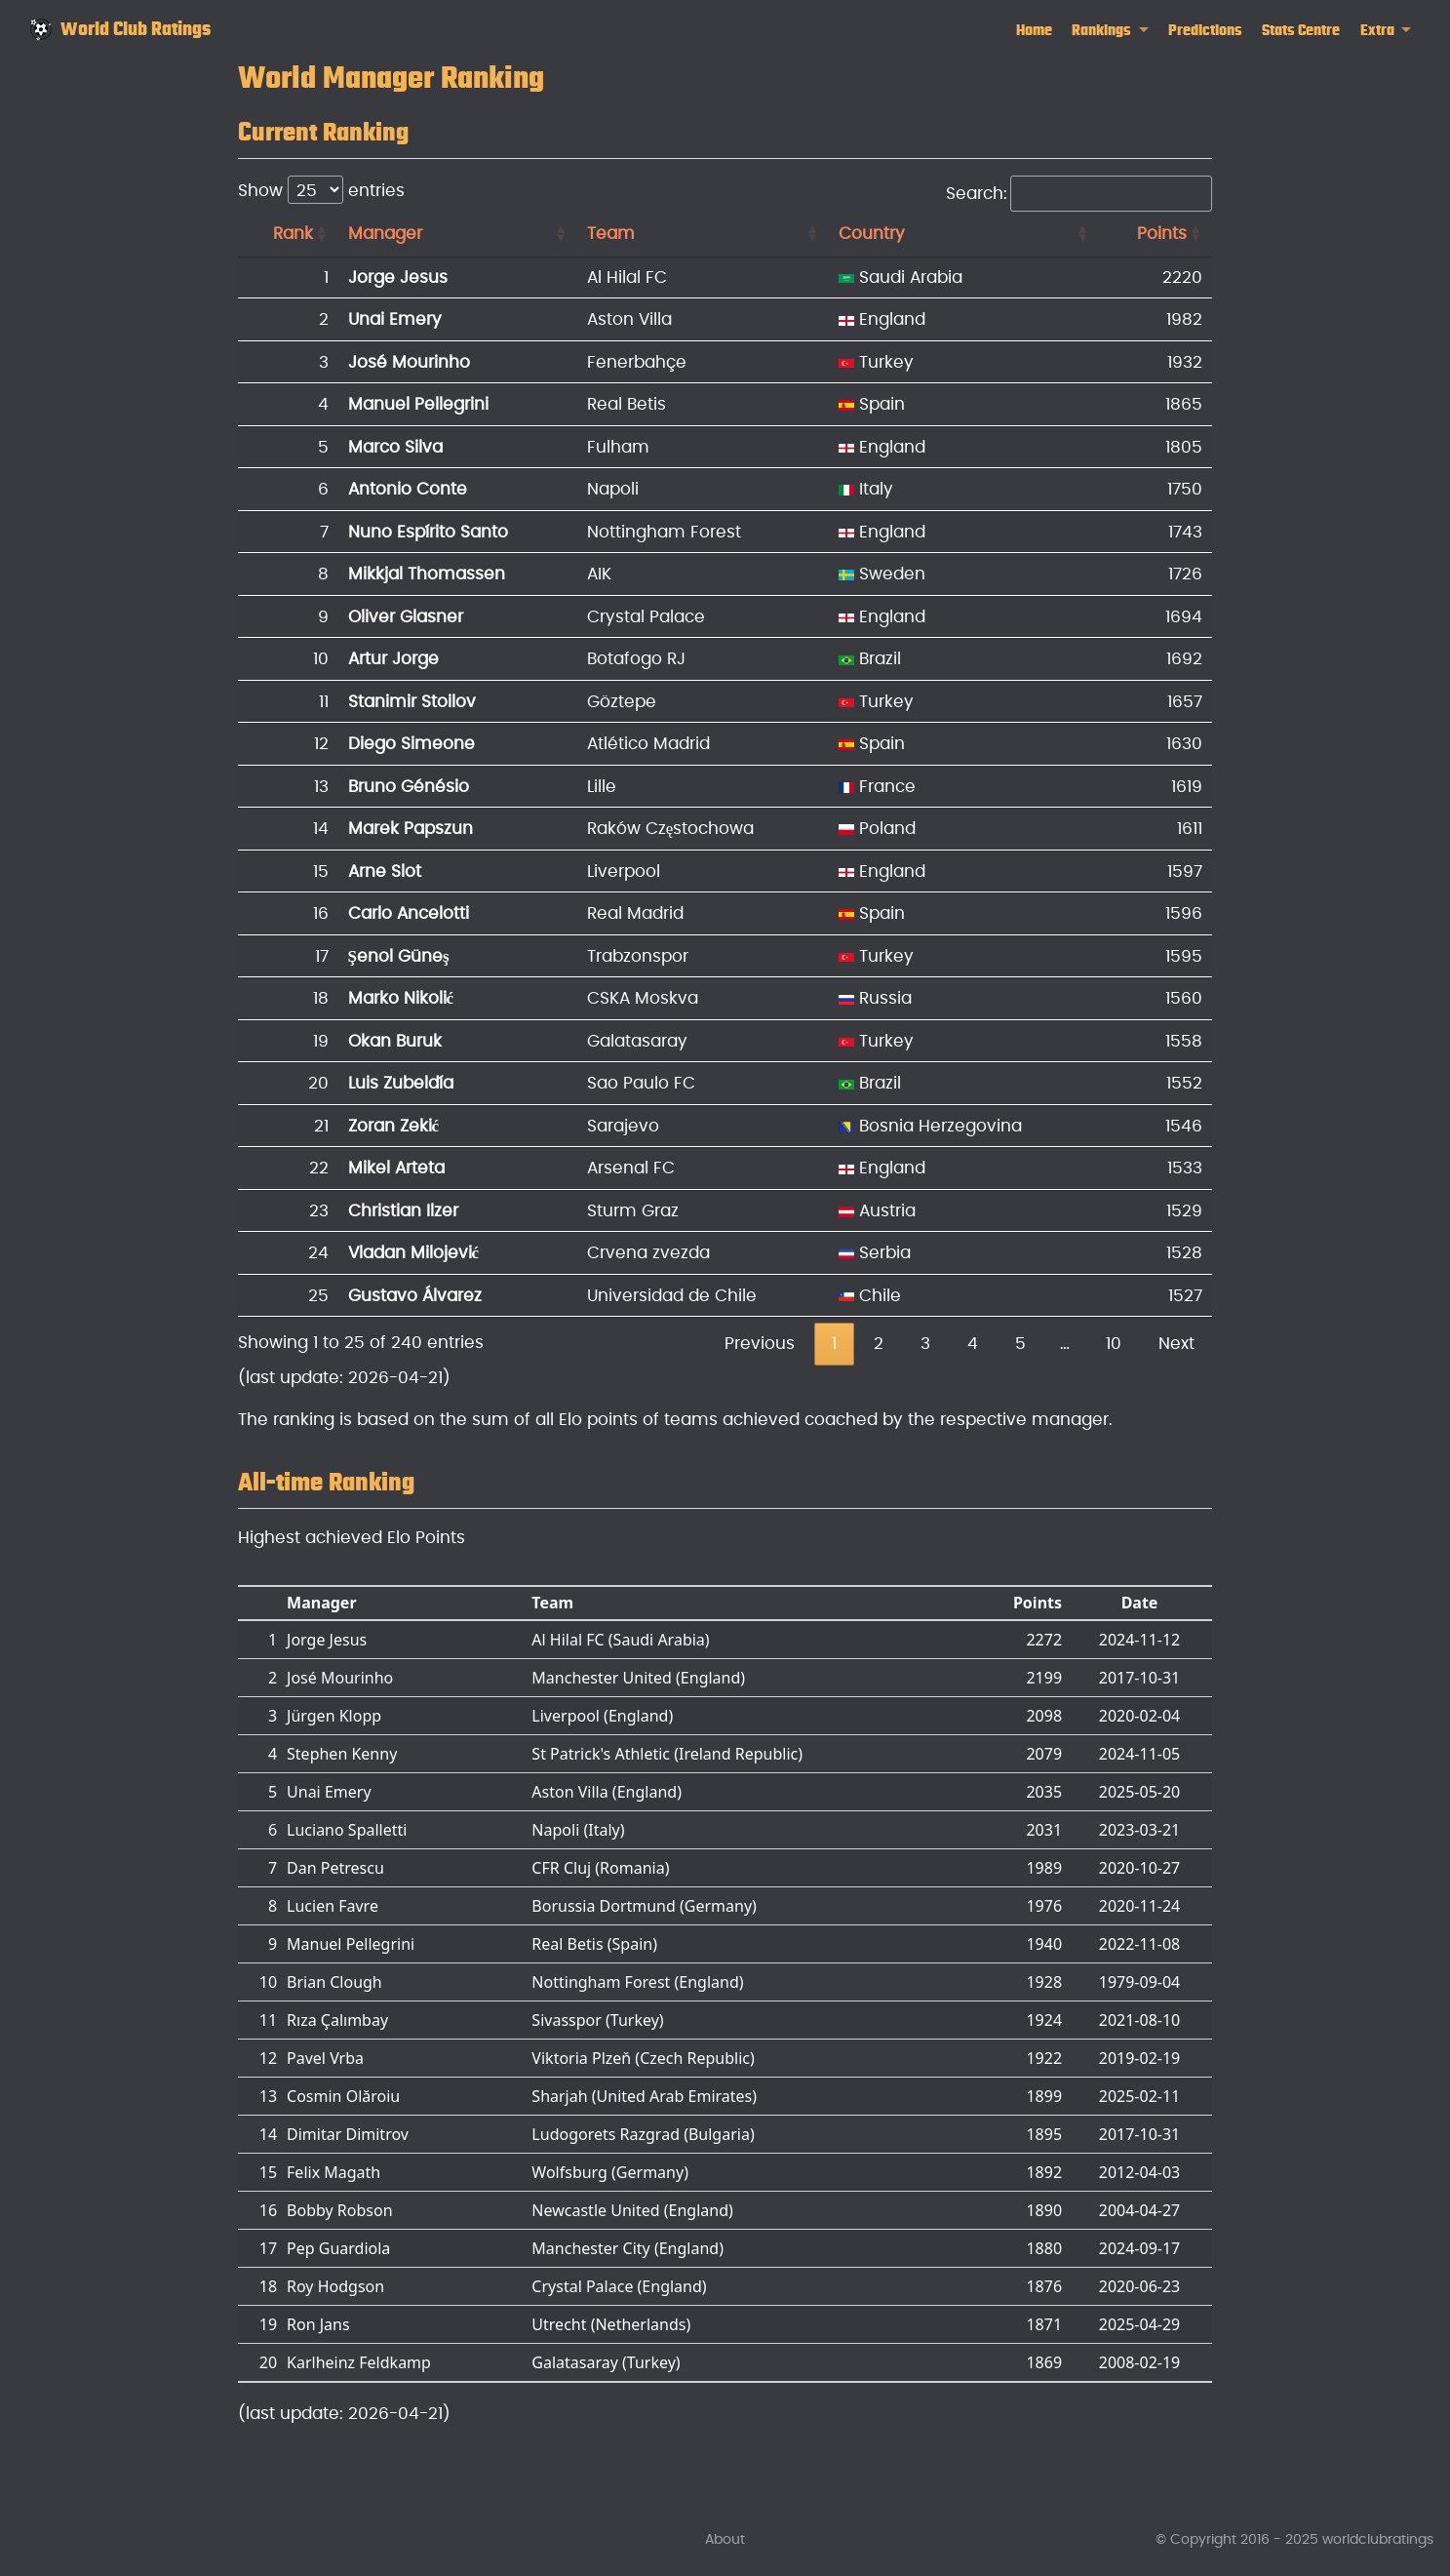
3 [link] (925, 1343)
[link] (1110, 31)
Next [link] (1176, 1343)
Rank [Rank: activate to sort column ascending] (293, 233)
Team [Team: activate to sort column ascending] (611, 233)
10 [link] (1113, 1343)
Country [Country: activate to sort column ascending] (872, 233)
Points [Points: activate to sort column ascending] (1162, 233)
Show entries (321, 190)
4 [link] (972, 1343)
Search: (1079, 194)
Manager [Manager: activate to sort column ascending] (385, 233)
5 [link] (1020, 1343)
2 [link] (878, 1343)
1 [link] (834, 1343)
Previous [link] (760, 1343)
